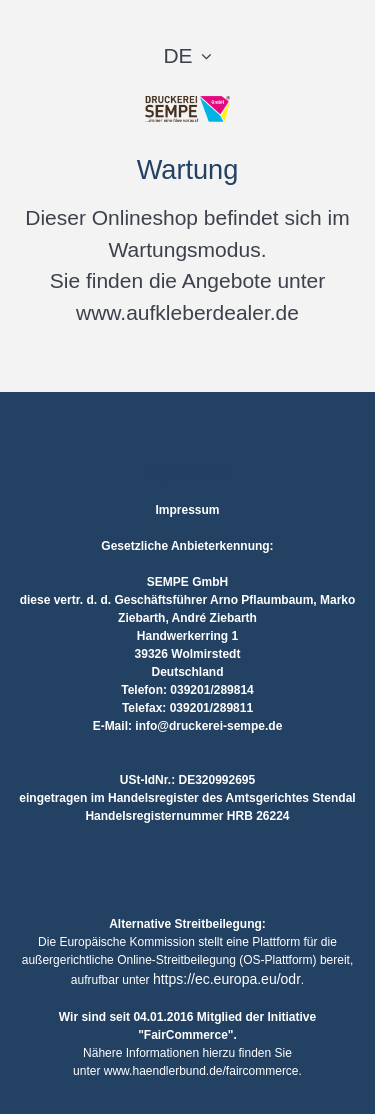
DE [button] (177, 55)
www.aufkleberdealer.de (187, 312)
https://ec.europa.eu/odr (227, 979)
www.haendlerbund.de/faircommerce (201, 1071)
